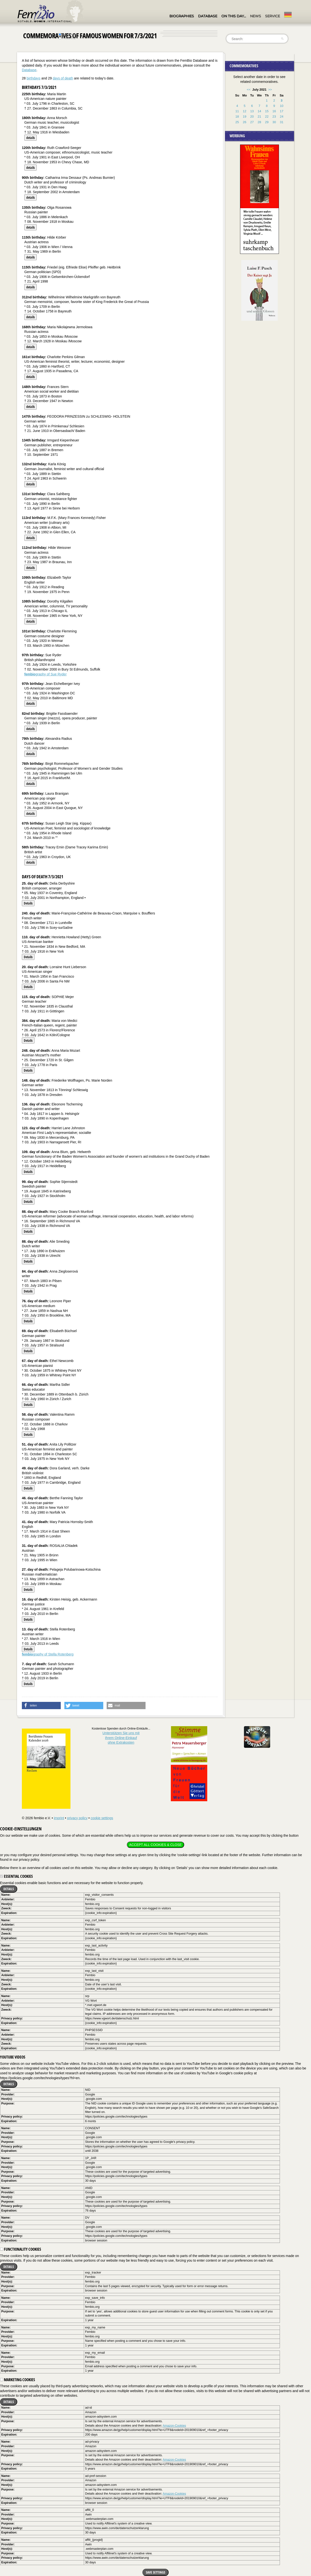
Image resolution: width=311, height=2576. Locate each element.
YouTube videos (12, 2057)
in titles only (67, 38)
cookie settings (102, 1818)
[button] (41, 1705)
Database (207, 16)
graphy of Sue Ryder (45, 674)
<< (249, 89)
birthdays (33, 78)
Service (272, 16)
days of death (63, 78)
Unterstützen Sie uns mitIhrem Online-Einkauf (121, 1737)
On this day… (233, 16)
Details (28, 903)
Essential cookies (16, 1876)
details (30, 137)
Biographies (181, 16)
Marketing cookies (17, 2379)
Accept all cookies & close (155, 1845)
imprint (59, 1818)
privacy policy (77, 1818)
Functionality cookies (20, 2249)
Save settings (155, 2572)
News (255, 16)
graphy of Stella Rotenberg (47, 1654)
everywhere (67, 34)
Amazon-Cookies (174, 2425)
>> (270, 89)
